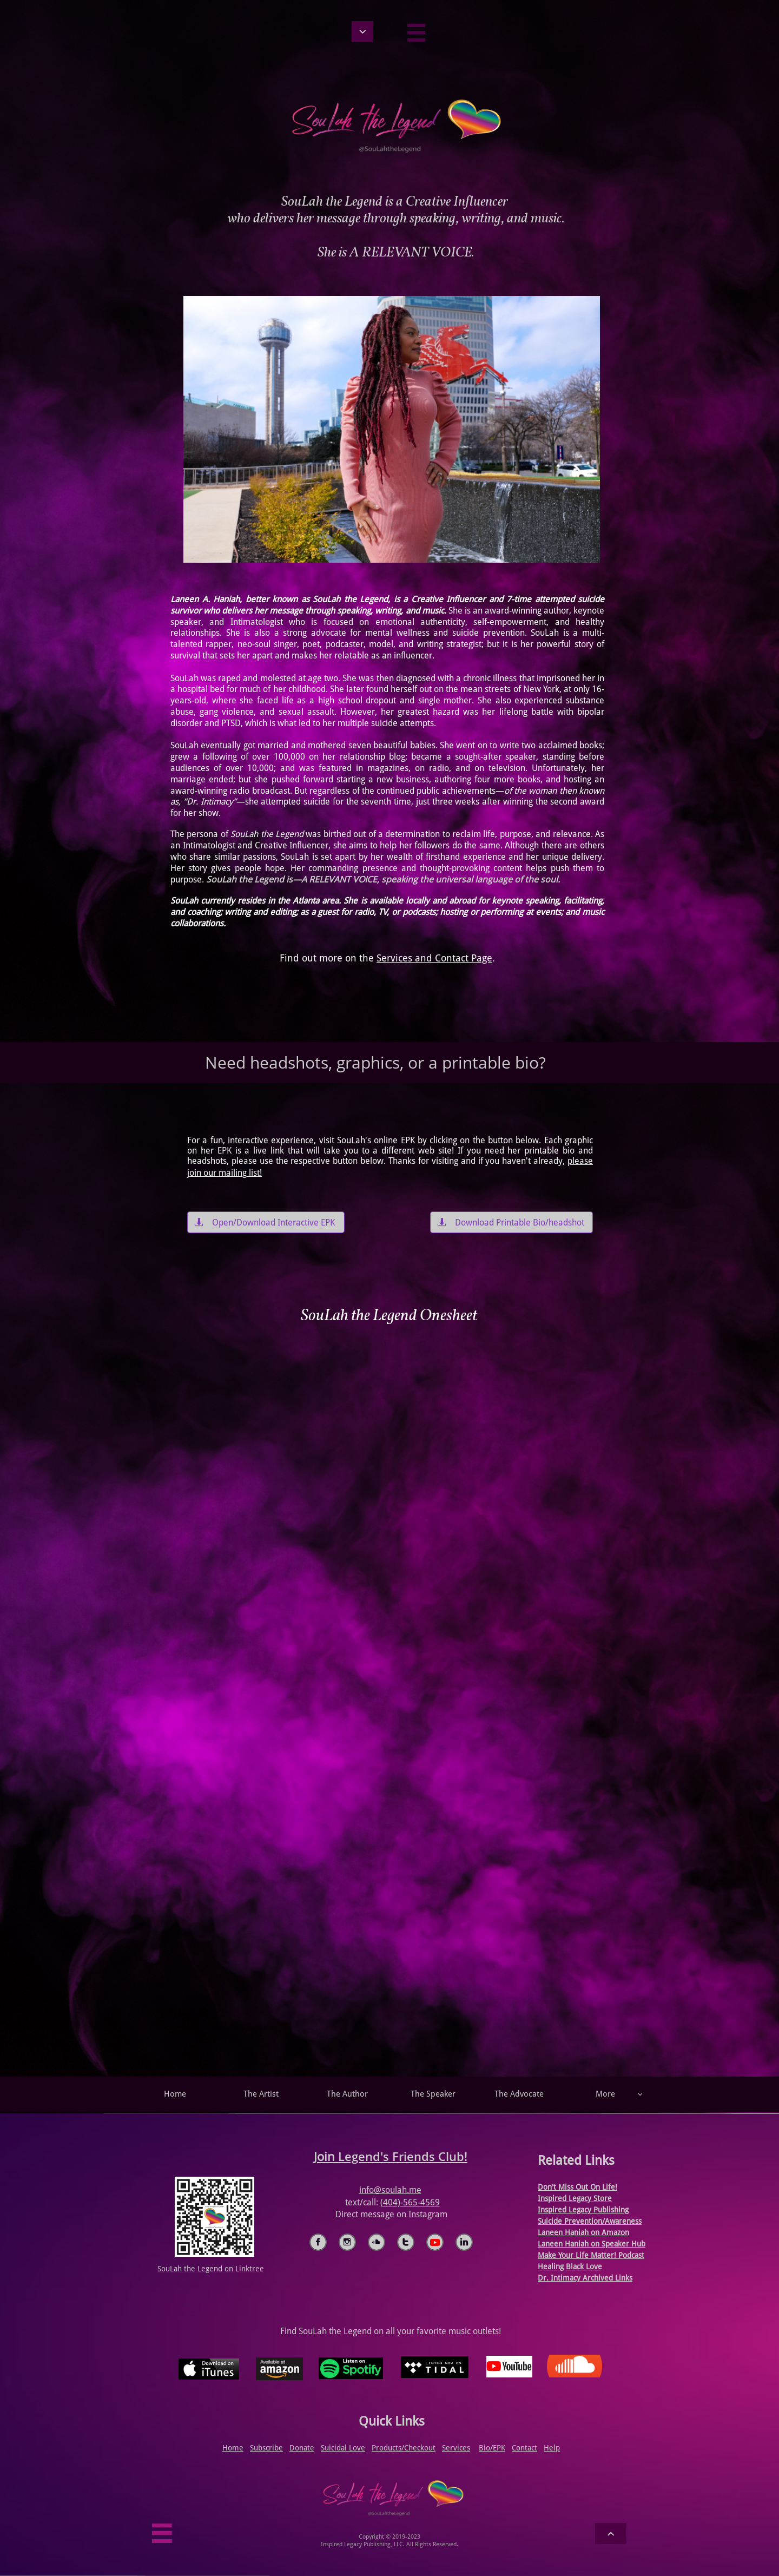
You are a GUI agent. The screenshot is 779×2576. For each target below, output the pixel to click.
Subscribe (266, 2447)
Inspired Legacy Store (575, 2198)
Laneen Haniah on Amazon (583, 2232)
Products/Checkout (403, 2447)
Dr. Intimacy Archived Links (585, 2278)
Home (232, 2447)
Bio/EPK (492, 2447)
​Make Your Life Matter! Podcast (591, 2255)
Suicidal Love (343, 2447)
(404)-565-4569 (410, 2202)
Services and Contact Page (434, 958)
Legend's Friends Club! (402, 2156)
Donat (299, 2447)
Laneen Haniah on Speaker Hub (591, 2243)
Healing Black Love (570, 2266)
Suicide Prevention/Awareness (590, 2221)
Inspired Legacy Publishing (583, 2209)
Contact (524, 2447)
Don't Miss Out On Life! (577, 2187)
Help (552, 2447)
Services (456, 2447)
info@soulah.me (390, 2190)
